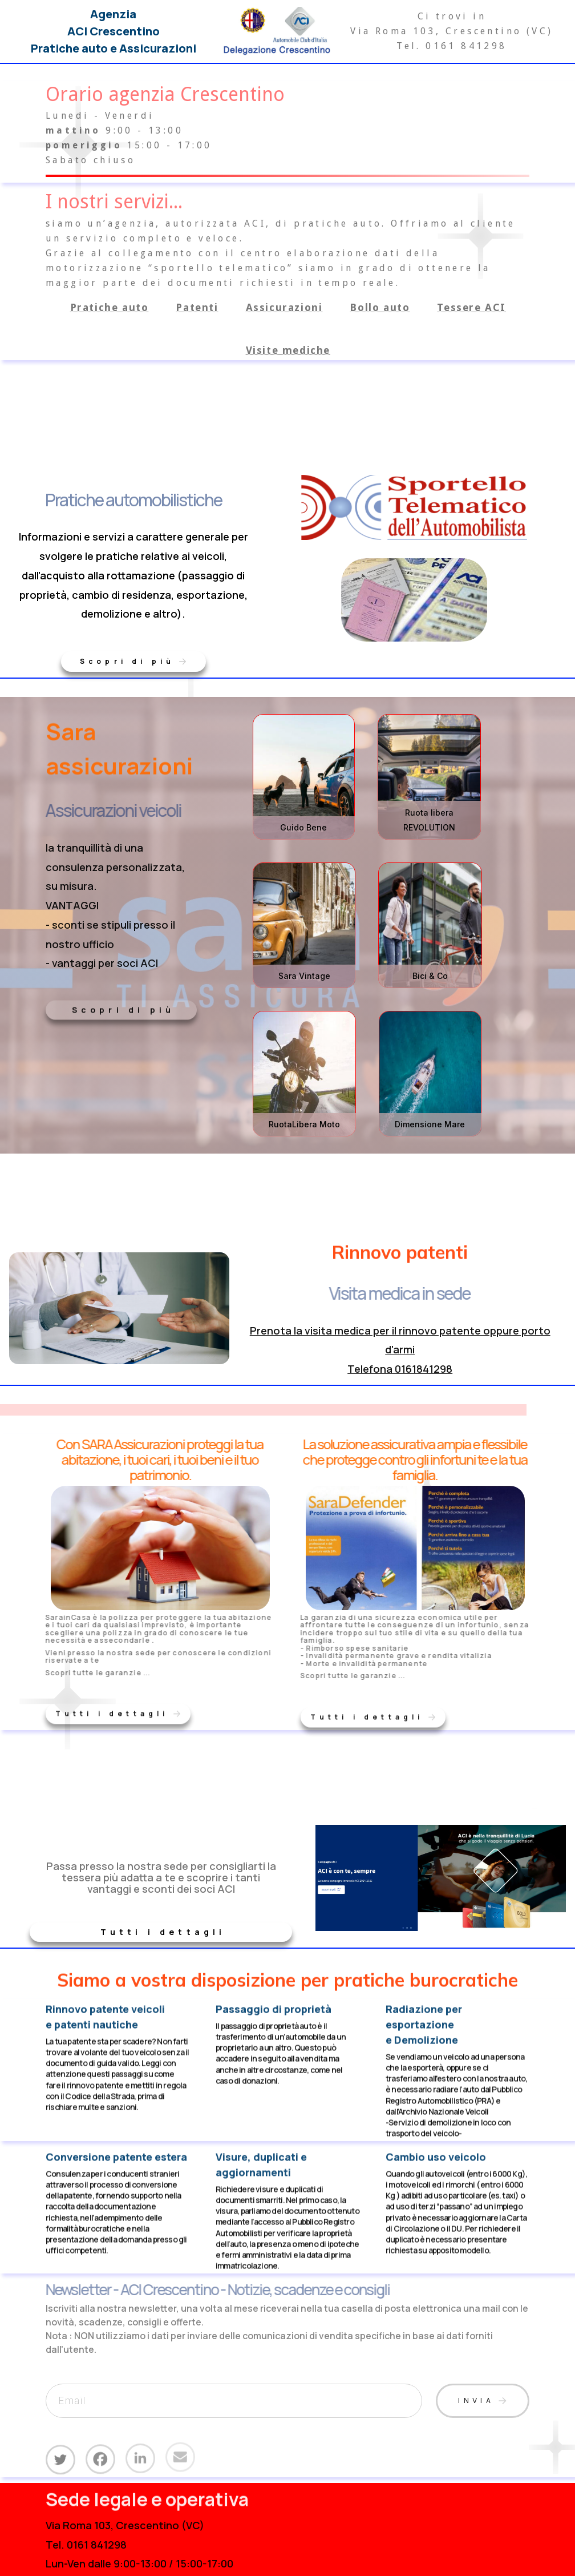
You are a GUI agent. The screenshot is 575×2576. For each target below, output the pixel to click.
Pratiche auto (109, 307)
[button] (133, 658)
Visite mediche (288, 350)
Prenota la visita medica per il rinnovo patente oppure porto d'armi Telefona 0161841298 (400, 1350)
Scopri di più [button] (123, 1007)
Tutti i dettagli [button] (162, 1929)
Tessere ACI (471, 307)
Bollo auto (380, 307)
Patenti (197, 307)
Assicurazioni (284, 307)
